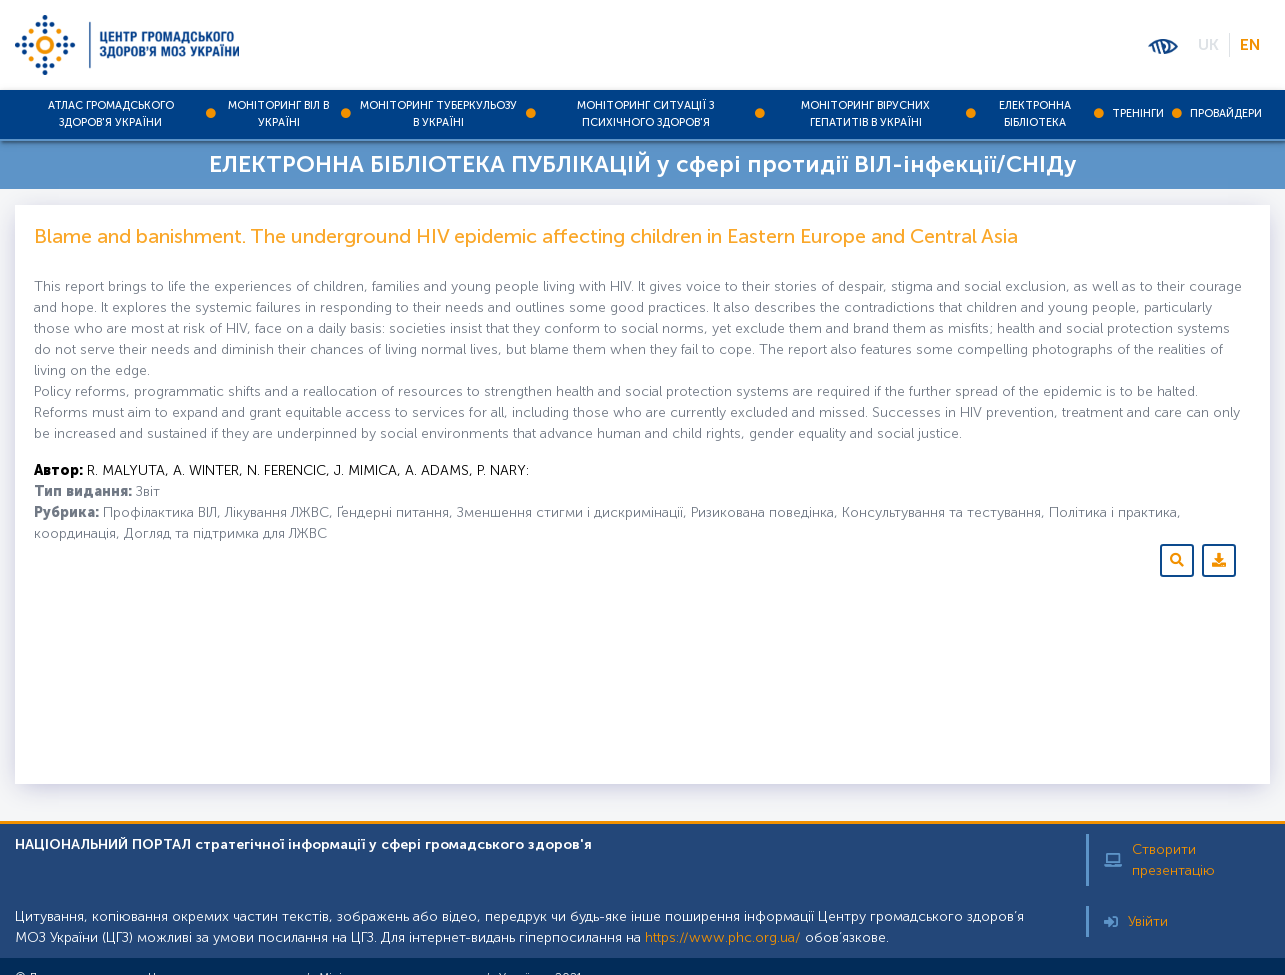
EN (1250, 44)
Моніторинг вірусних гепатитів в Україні (865, 114)
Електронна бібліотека (1035, 114)
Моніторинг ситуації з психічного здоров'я (645, 114)
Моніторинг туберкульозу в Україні (438, 114)
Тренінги (1138, 113)
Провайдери (1226, 113)
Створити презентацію (1159, 860)
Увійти (1136, 921)
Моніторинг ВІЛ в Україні (278, 114)
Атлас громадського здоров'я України (111, 114)
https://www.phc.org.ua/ (723, 937)
